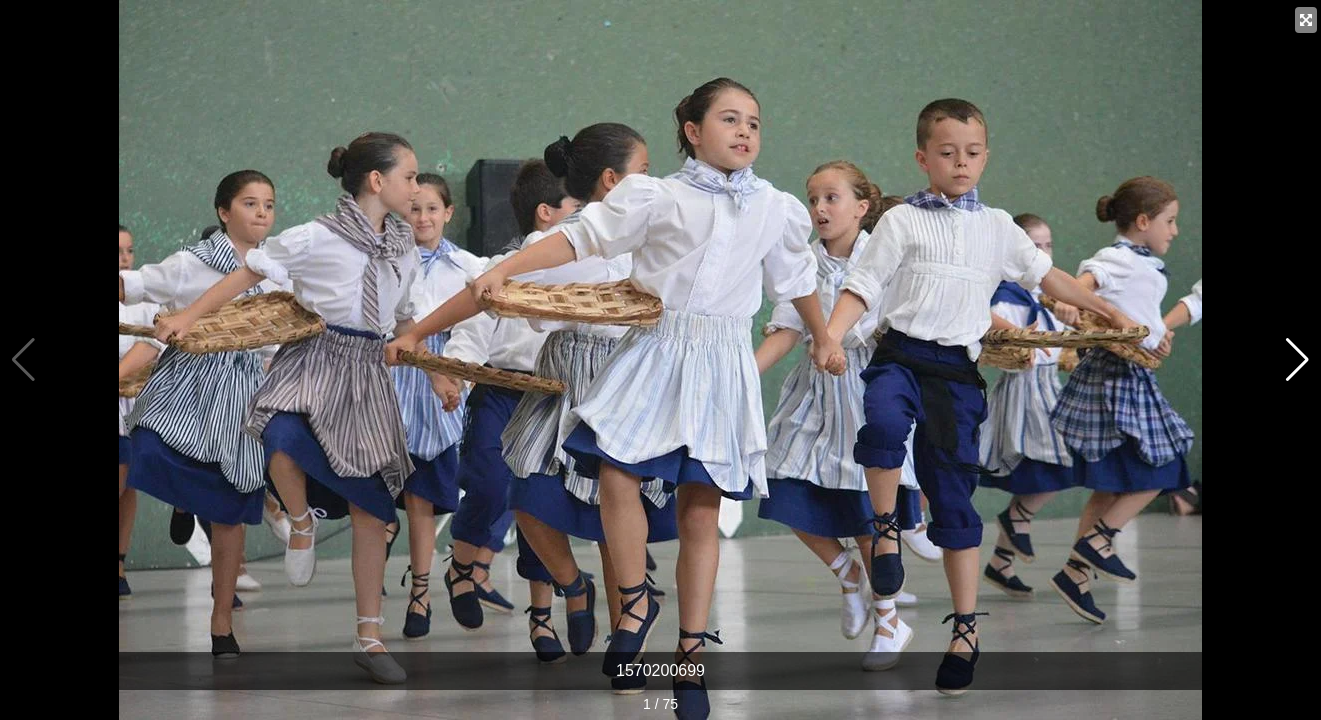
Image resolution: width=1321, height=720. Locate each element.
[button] (1297, 360)
